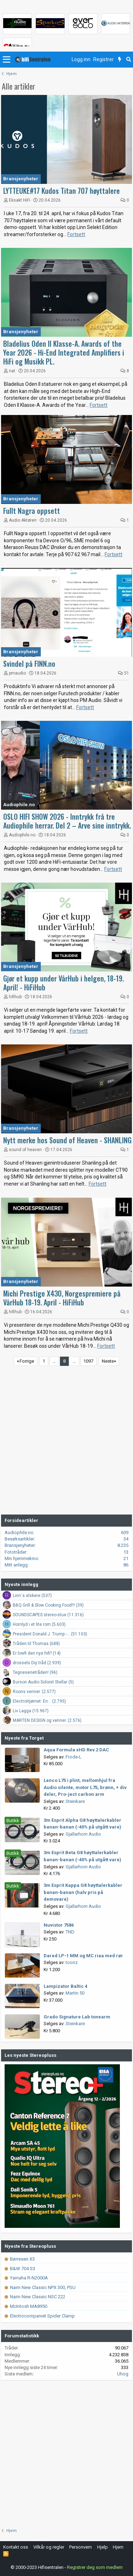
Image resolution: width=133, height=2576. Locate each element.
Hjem (118, 2547)
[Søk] (128, 60)
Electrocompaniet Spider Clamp (40, 2316)
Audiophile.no (19, 804)
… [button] (54, 1361)
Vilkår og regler (48, 2547)
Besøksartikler (19, 1539)
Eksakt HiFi (19, 200)
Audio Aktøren (23, 520)
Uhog (122, 2374)
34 (125, 1539)
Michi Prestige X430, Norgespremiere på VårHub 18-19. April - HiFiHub (62, 1298)
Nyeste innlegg (21, 1584)
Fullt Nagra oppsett (31, 510)
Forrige (27, 1361)
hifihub (15, 996)
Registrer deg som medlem (95, 2567)
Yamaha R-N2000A (26, 2277)
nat (12, 370)
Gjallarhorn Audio (83, 1834)
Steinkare (75, 1801)
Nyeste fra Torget (24, 1738)
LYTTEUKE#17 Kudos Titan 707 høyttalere (61, 190)
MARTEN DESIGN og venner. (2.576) (47, 1720)
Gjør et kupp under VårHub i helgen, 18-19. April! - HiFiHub (63, 982)
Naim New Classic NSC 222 (35, 2296)
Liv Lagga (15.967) (31, 1710)
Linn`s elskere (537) (32, 1595)
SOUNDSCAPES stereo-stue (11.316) (48, 1614)
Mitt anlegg (16, 1565)
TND (70, 1931)
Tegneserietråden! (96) (35, 1672)
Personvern (80, 2547)
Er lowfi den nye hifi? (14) (37, 1653)
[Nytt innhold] (119, 60)
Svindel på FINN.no (29, 663)
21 (125, 1558)
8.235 (122, 1545)
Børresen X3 (20, 2259)
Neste (108, 1361)
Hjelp (102, 2547)
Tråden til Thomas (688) (36, 1643)
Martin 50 (75, 1993)
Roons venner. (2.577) (34, 1691)
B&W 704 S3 (20, 2268)
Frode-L (74, 1757)
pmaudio (17, 673)
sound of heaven (25, 1149)
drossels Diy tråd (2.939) (37, 1662)
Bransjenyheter (20, 178)
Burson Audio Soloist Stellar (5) (43, 1682)
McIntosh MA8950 (26, 2306)
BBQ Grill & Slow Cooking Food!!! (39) (48, 1605)
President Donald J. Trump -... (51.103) (50, 1634)
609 (124, 1532)
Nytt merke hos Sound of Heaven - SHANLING (67, 1140)
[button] (6, 59)
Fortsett (76, 234)
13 (125, 1552)
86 (125, 1565)
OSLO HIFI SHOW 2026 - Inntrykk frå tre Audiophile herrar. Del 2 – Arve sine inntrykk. (67, 821)
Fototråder (15, 1552)
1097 (88, 1361)
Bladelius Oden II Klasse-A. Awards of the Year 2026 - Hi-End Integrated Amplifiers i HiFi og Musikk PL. (63, 352)
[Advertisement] (66, 1440)
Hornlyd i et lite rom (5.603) (39, 1624)
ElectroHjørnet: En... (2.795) (39, 1701)
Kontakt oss (15, 2547)
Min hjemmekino (21, 1558)
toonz (72, 1962)
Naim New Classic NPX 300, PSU (40, 2287)
